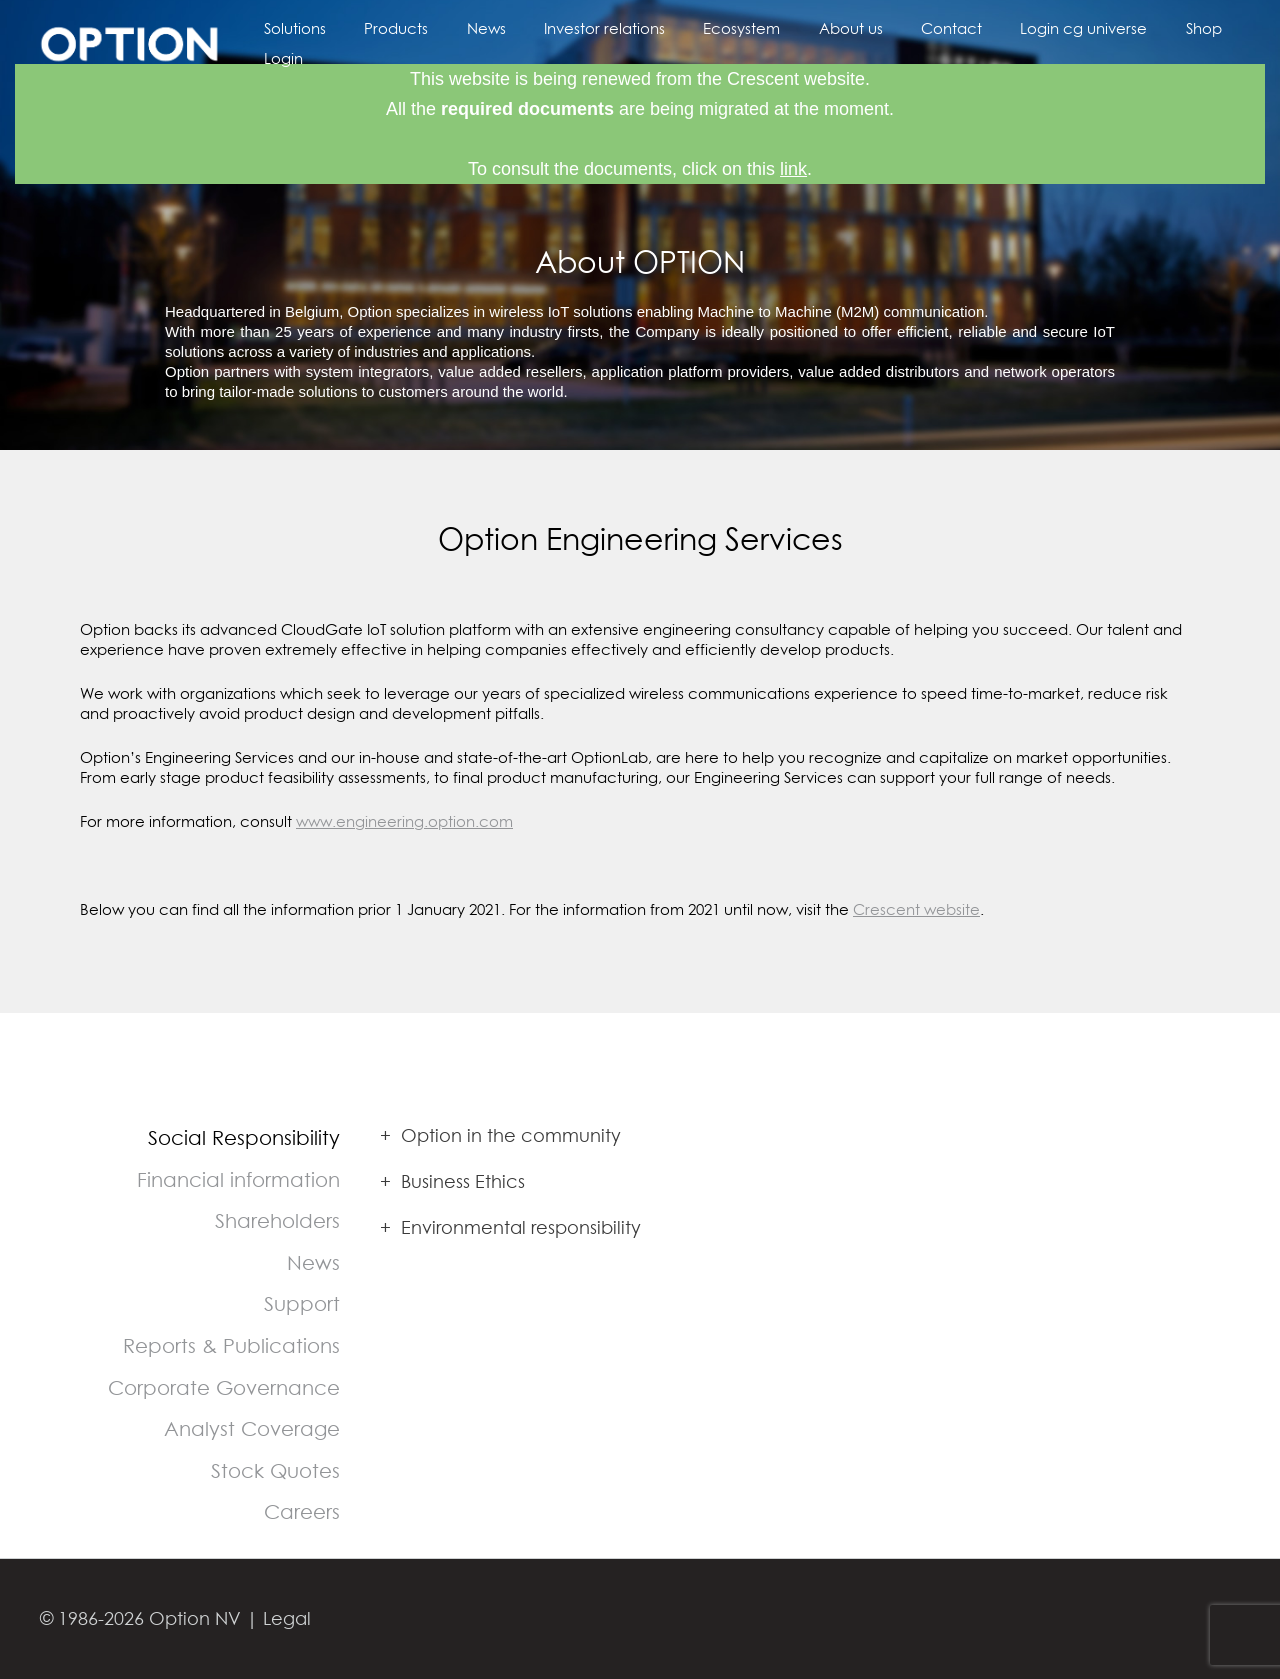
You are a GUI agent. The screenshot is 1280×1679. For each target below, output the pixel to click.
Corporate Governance (224, 1387)
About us (815, 43)
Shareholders (277, 1220)
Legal (287, 1618)
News (475, 43)
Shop (1143, 43)
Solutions (301, 43)
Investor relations (585, 43)
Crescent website (916, 909)
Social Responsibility (244, 1137)
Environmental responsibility (510, 1227)
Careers (302, 1511)
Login (1210, 43)
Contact (907, 43)
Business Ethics (452, 1181)
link (793, 169)
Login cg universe (1031, 43)
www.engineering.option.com (404, 821)
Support (302, 1303)
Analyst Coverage (252, 1428)
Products (394, 43)
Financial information (238, 1179)
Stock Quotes (275, 1470)
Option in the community (500, 1135)
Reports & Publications (231, 1345)
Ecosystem (714, 43)
